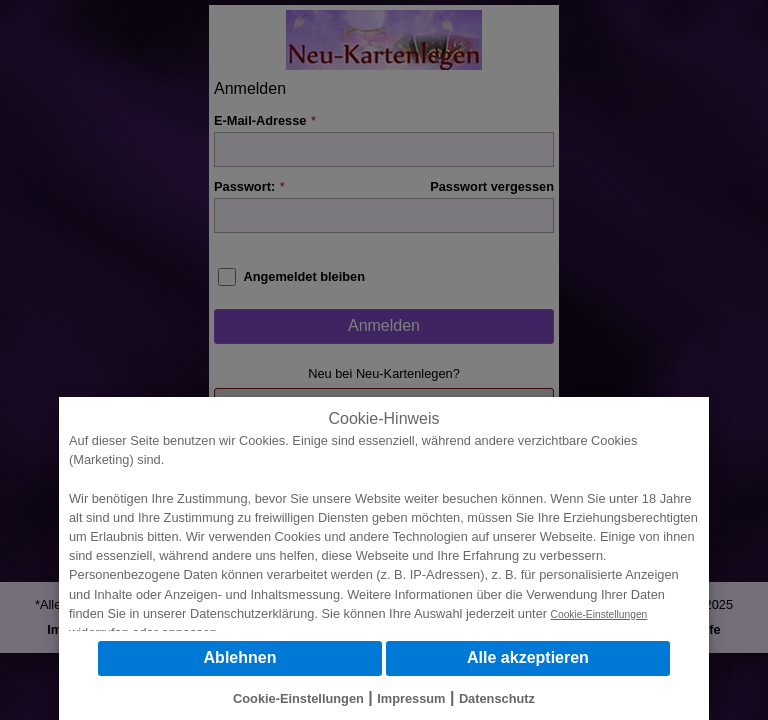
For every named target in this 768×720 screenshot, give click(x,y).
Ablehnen (240, 657)
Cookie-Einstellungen (599, 614)
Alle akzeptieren (528, 657)
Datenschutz (497, 698)
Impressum (411, 698)
